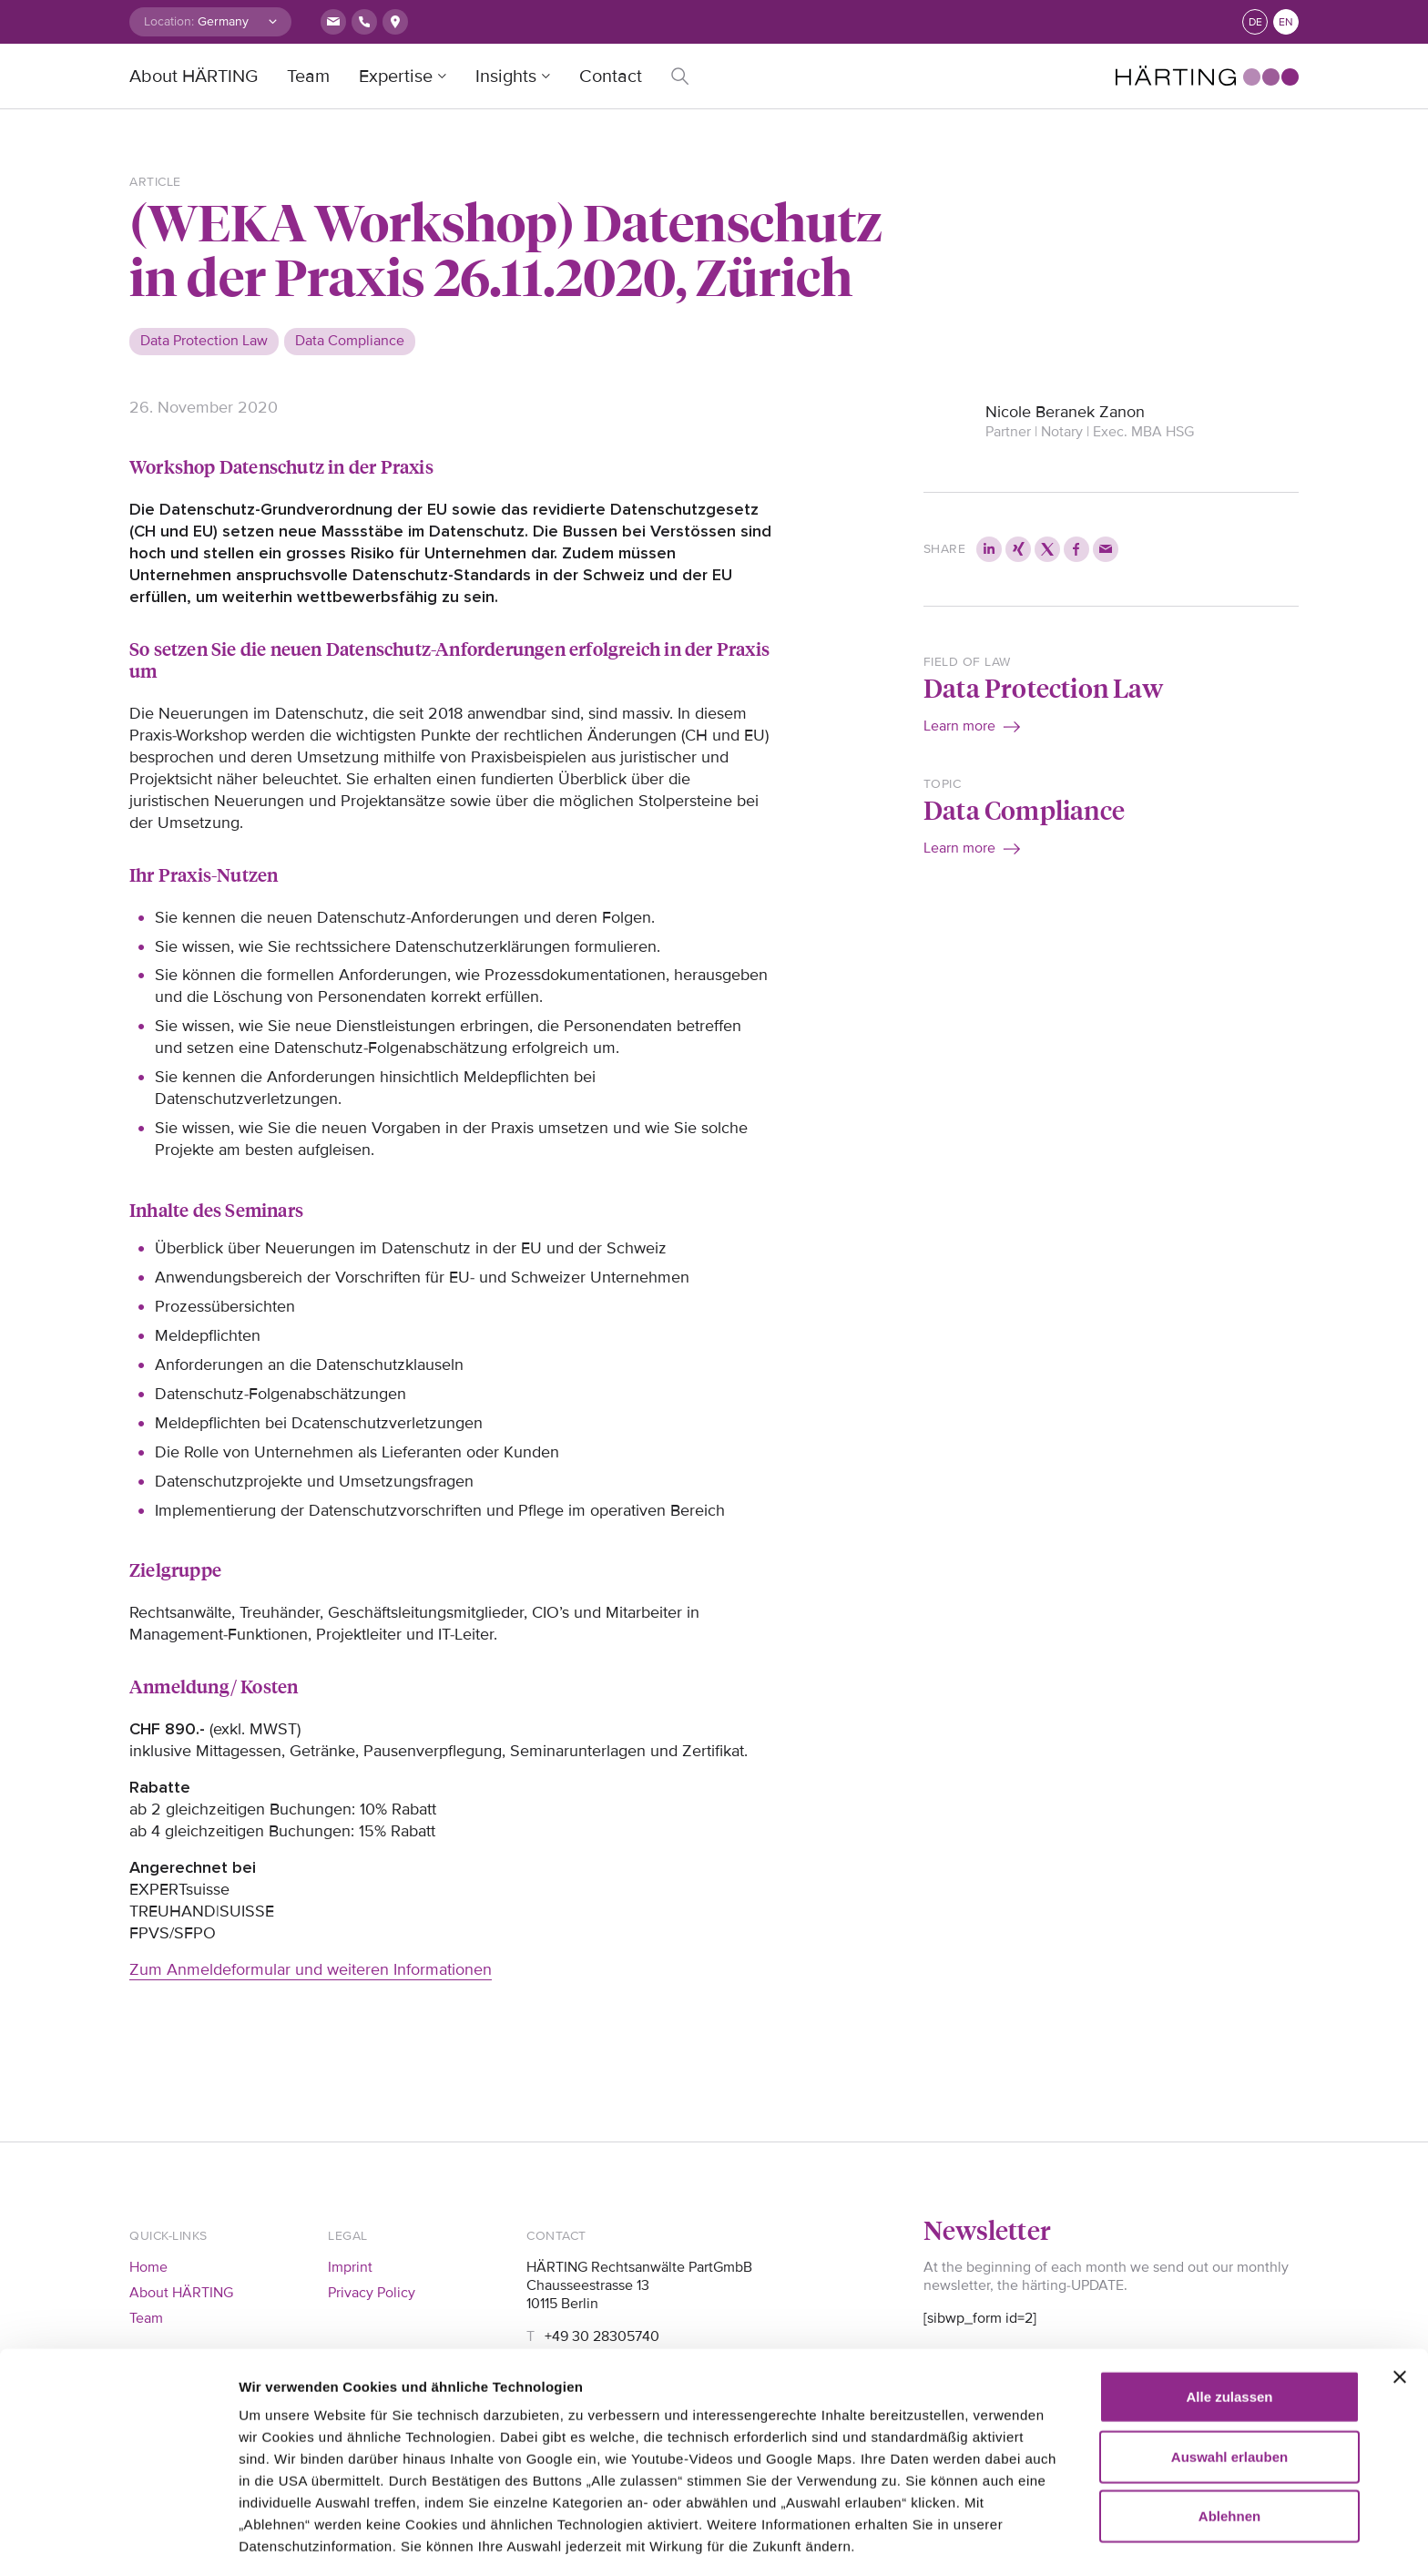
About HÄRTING (193, 76)
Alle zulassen (1229, 2304)
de (1255, 22)
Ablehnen (1229, 2423)
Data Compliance (1024, 809)
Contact (610, 76)
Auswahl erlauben (1229, 2364)
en (1286, 22)
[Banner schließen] (1399, 2284)
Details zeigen (285, 2540)
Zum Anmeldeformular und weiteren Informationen (310, 1969)
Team (308, 76)
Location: (169, 21)
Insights (505, 76)
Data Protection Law (1043, 687)
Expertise (396, 76)
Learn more (959, 726)
